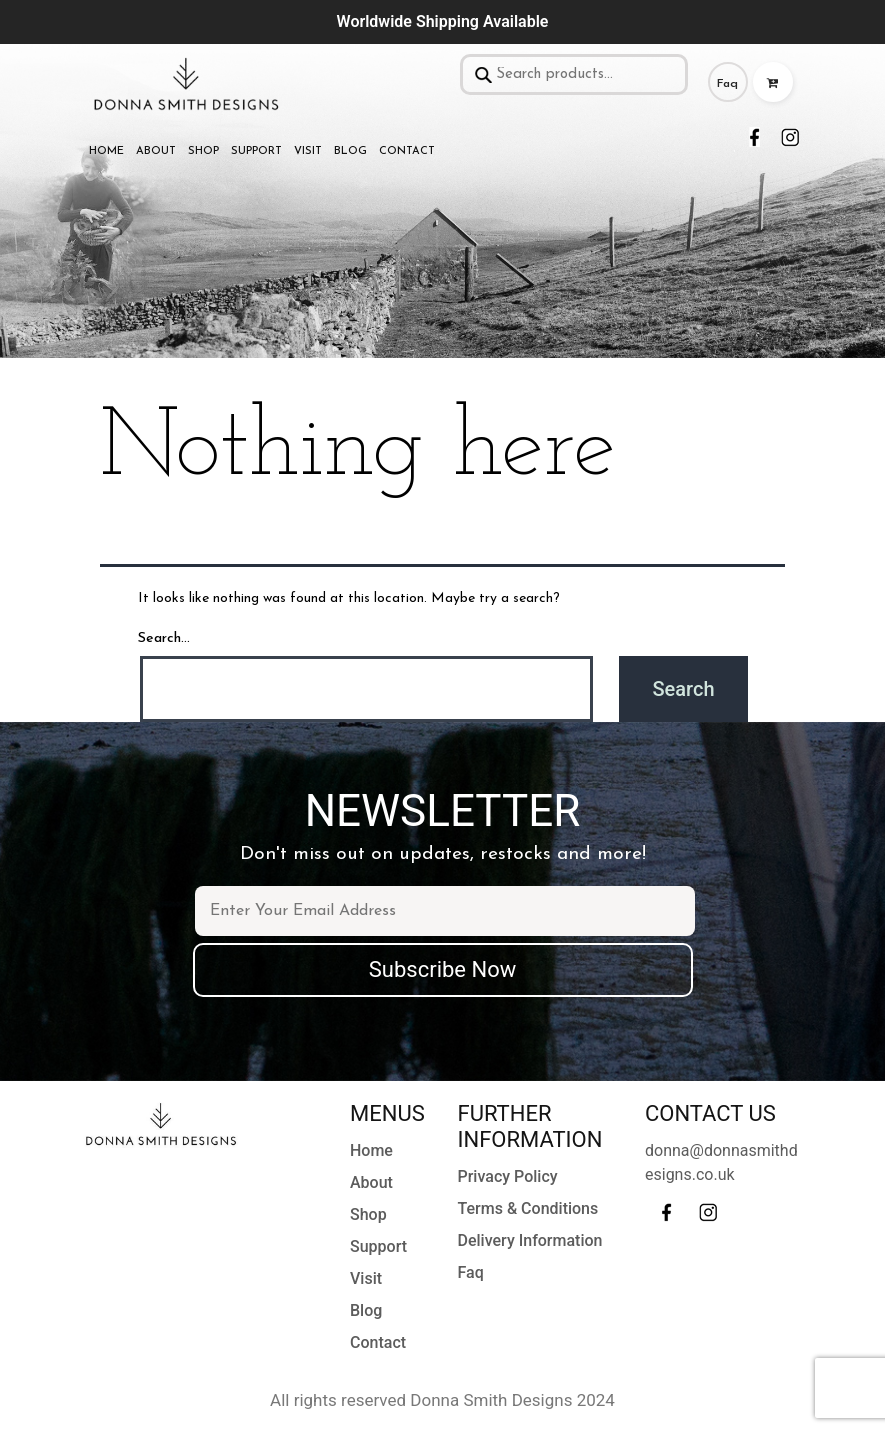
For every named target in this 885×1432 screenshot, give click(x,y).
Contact (407, 151)
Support (256, 151)
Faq (727, 84)
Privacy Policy (508, 1176)
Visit (308, 151)
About (156, 151)
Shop (203, 151)
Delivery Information (530, 1240)
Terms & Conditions (528, 1208)
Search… (164, 638)
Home (106, 151)
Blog (350, 151)
